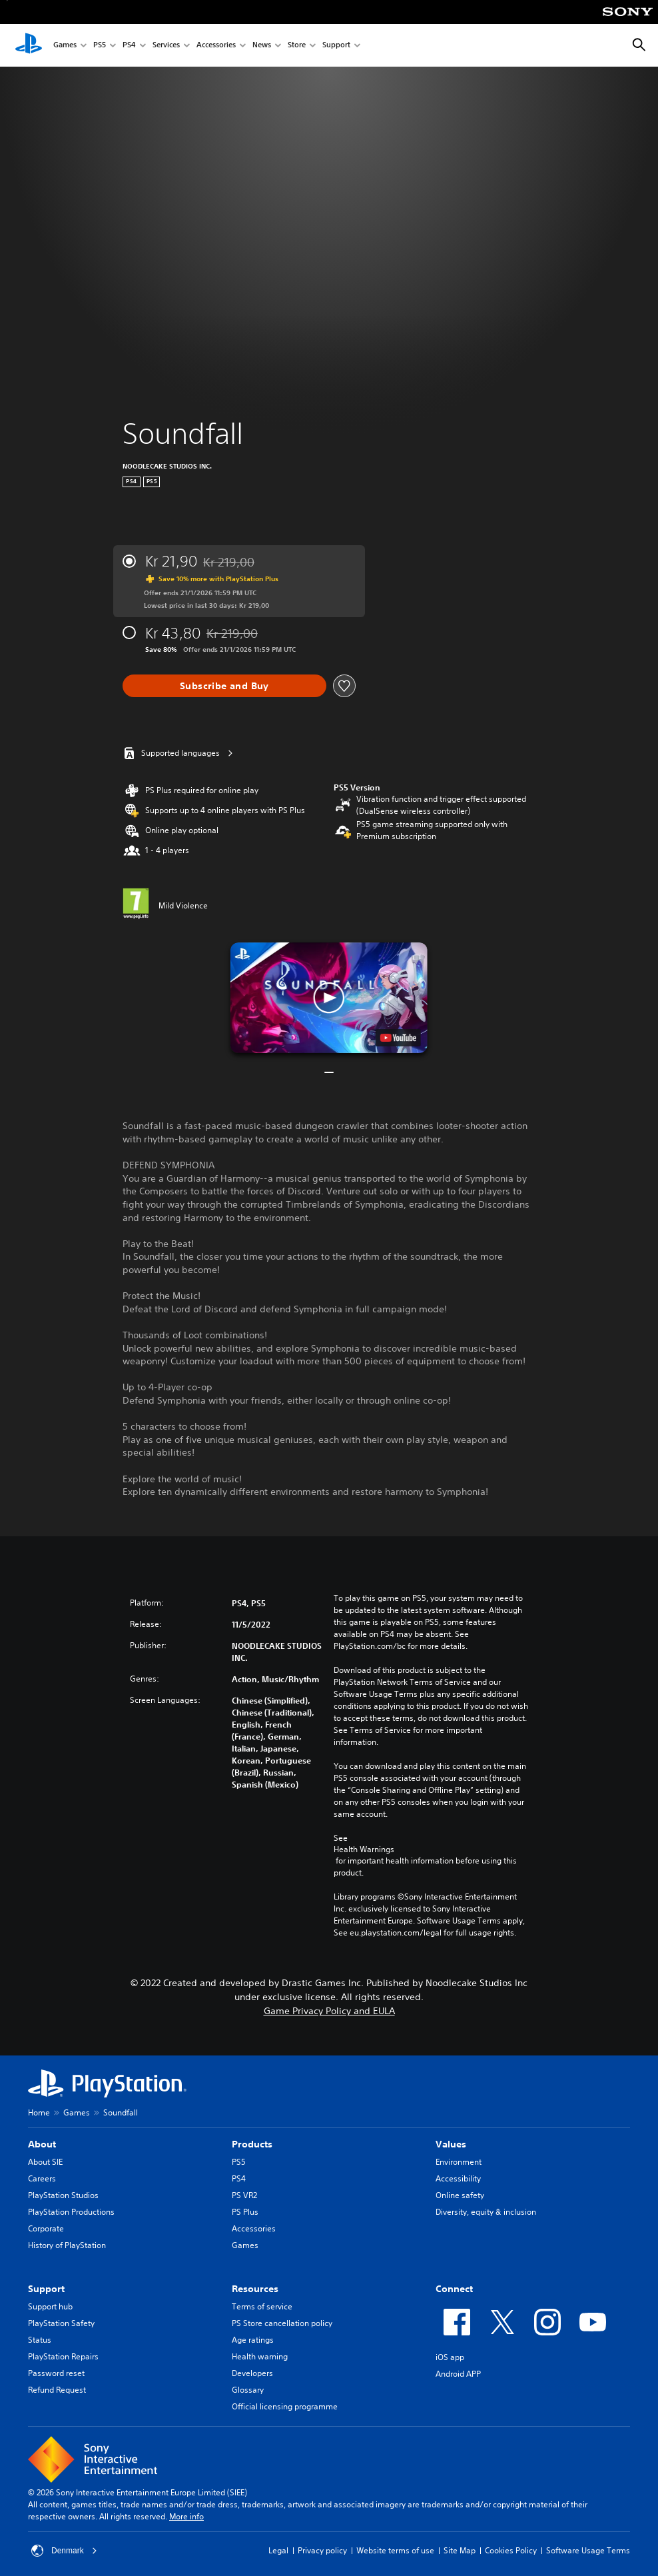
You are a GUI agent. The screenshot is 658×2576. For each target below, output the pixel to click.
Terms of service (262, 2306)
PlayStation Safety (61, 2323)
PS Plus (245, 2211)
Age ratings (253, 2339)
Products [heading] (252, 2144)
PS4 (129, 46)
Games (65, 46)
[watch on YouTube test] (398, 1037)
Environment (459, 2161)
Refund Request (57, 2389)
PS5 (99, 46)
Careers (42, 2178)
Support (336, 46)
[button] (329, 998)
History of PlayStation (67, 2245)
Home (39, 2112)
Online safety (460, 2195)
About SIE (45, 2161)
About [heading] (42, 2144)
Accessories (216, 46)
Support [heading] (46, 2289)
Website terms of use (395, 2550)
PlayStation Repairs (63, 2356)
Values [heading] (451, 2144)
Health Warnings (364, 1849)
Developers (252, 2373)
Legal (278, 2550)
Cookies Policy (511, 2550)
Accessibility (458, 2178)
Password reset (56, 2373)
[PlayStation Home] (28, 45)
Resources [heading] (255, 2289)
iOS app (450, 2357)
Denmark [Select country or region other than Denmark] (64, 2550)
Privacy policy (322, 2550)
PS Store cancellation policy (282, 2323)
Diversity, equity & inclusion (486, 2211)
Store (297, 46)
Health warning (260, 2356)
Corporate (46, 2228)
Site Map (460, 2550)
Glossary (248, 2389)
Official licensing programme (285, 2406)
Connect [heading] (454, 2289)
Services (166, 46)
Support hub (50, 2306)
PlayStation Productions (71, 2211)
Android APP (458, 2373)
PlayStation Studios (63, 2195)
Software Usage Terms (588, 2550)
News (261, 46)
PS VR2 (244, 2195)
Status (39, 2339)
